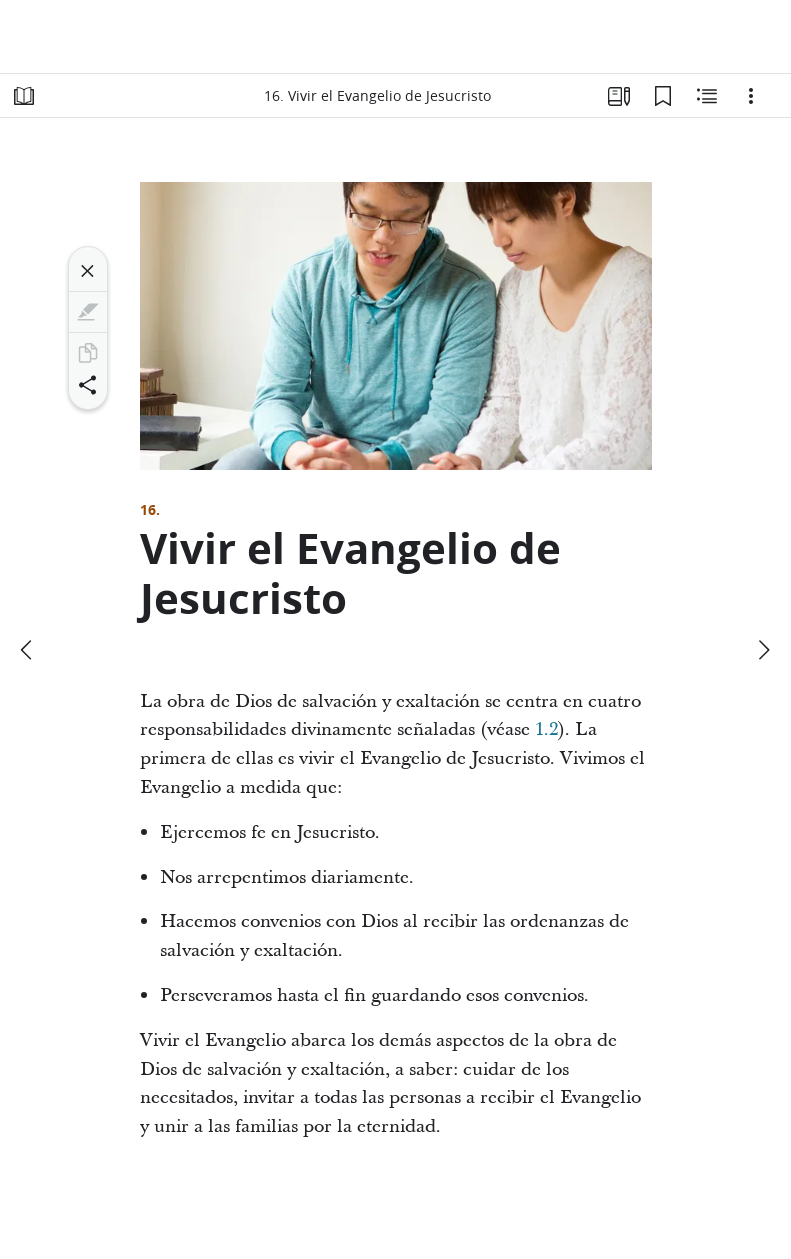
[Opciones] (751, 96)
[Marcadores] (663, 96)
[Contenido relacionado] (707, 96)
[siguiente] (763, 650)
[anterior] (28, 650)
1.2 (546, 729)
